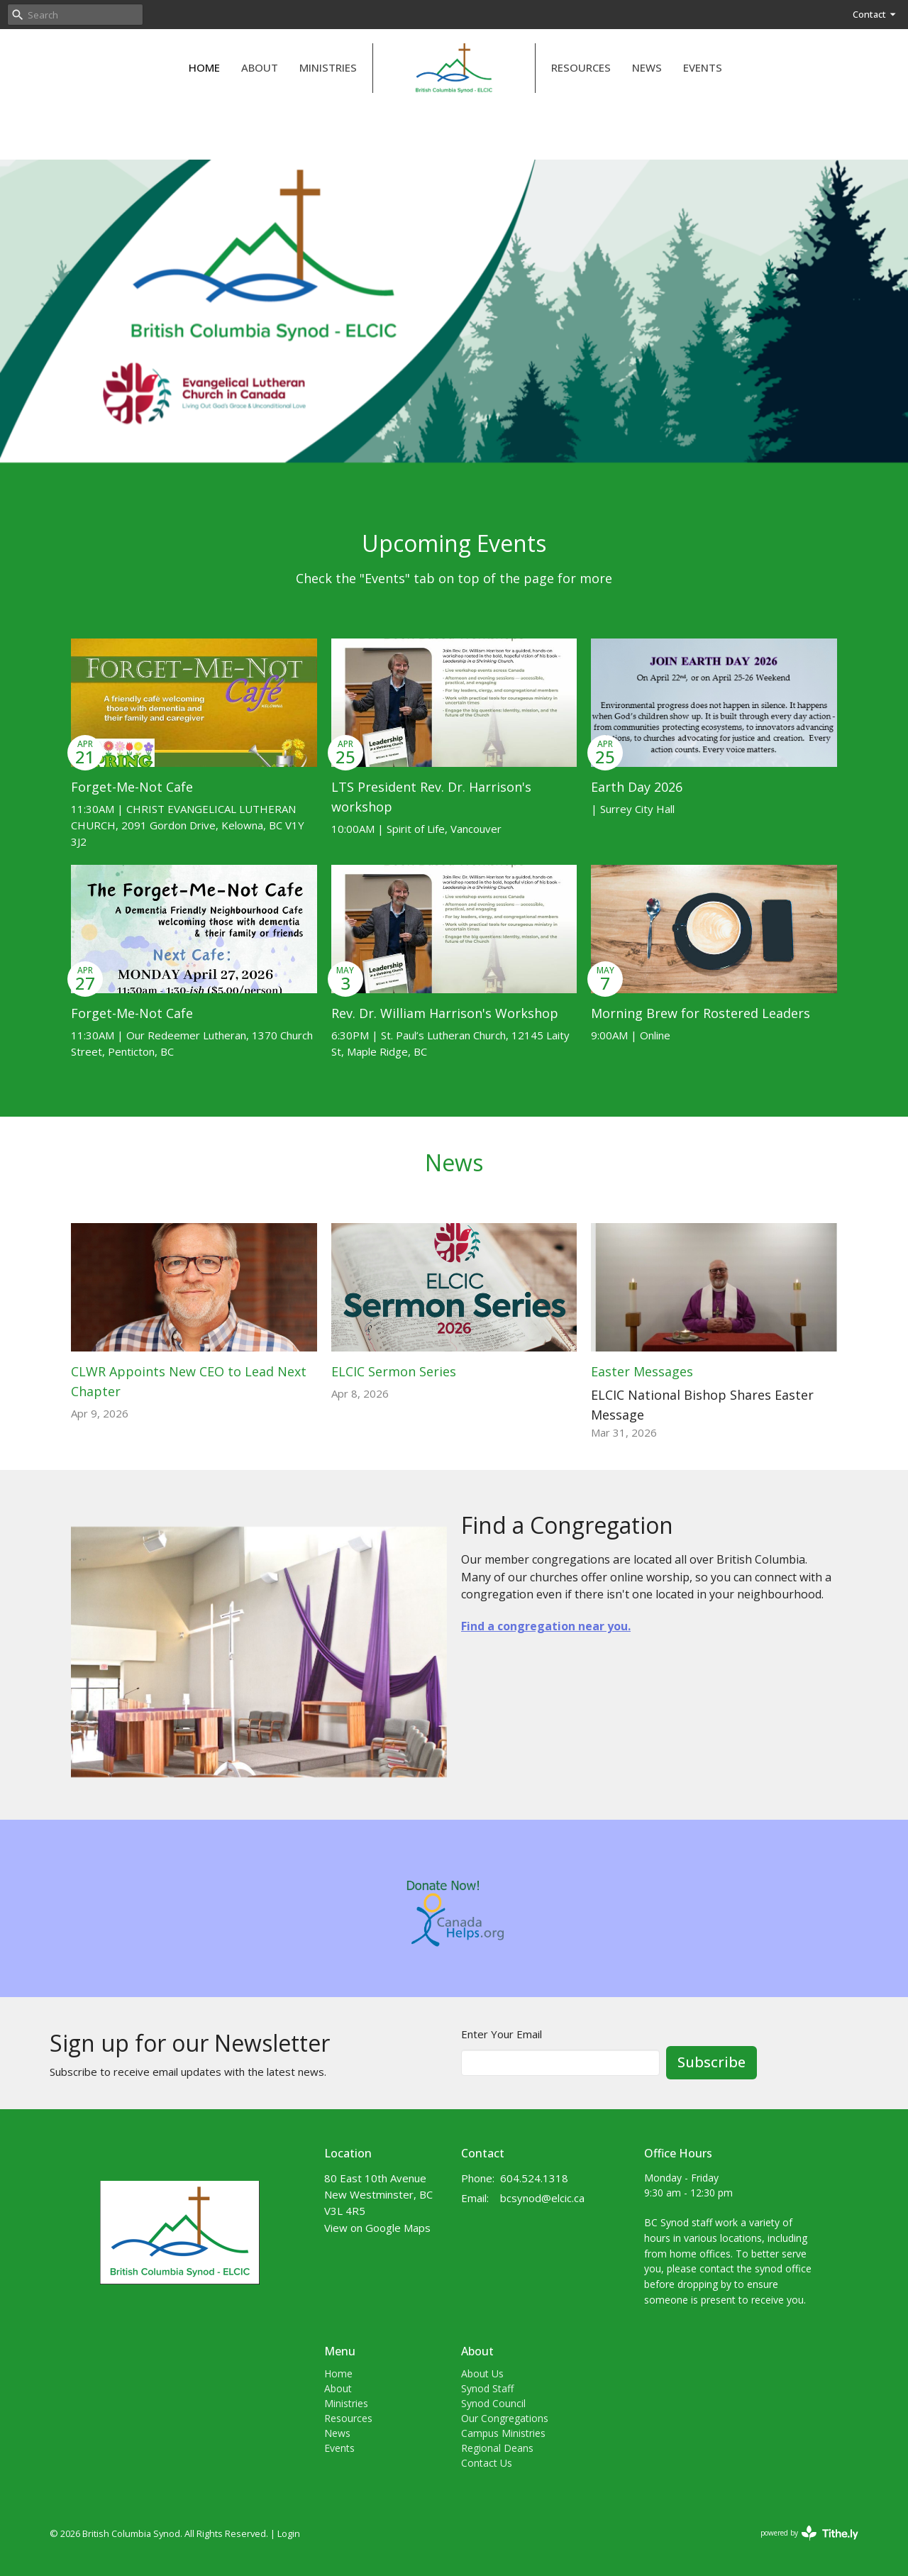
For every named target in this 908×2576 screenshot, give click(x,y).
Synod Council (493, 2403)
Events (702, 67)
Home (204, 67)
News (647, 67)
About (259, 67)
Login (288, 2533)
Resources (581, 67)
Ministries (328, 67)
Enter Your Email (501, 2034)
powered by (809, 2533)
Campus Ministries (503, 2433)
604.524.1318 (534, 2178)
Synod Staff (487, 2388)
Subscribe (711, 2062)
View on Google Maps (377, 2228)
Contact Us (486, 2463)
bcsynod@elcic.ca (542, 2198)
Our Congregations (504, 2418)
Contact (875, 14)
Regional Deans (497, 2448)
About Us (482, 2373)
